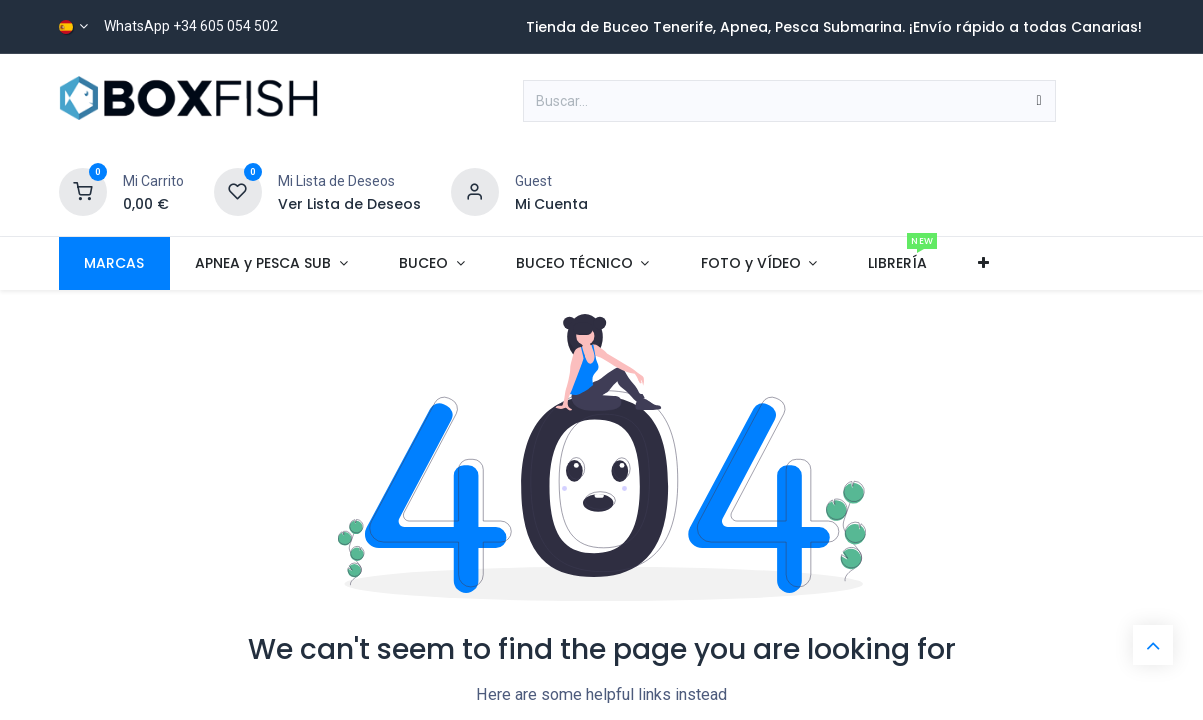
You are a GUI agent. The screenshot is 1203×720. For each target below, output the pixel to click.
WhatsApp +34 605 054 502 (191, 26)
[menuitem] (114, 263)
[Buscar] (1039, 101)
